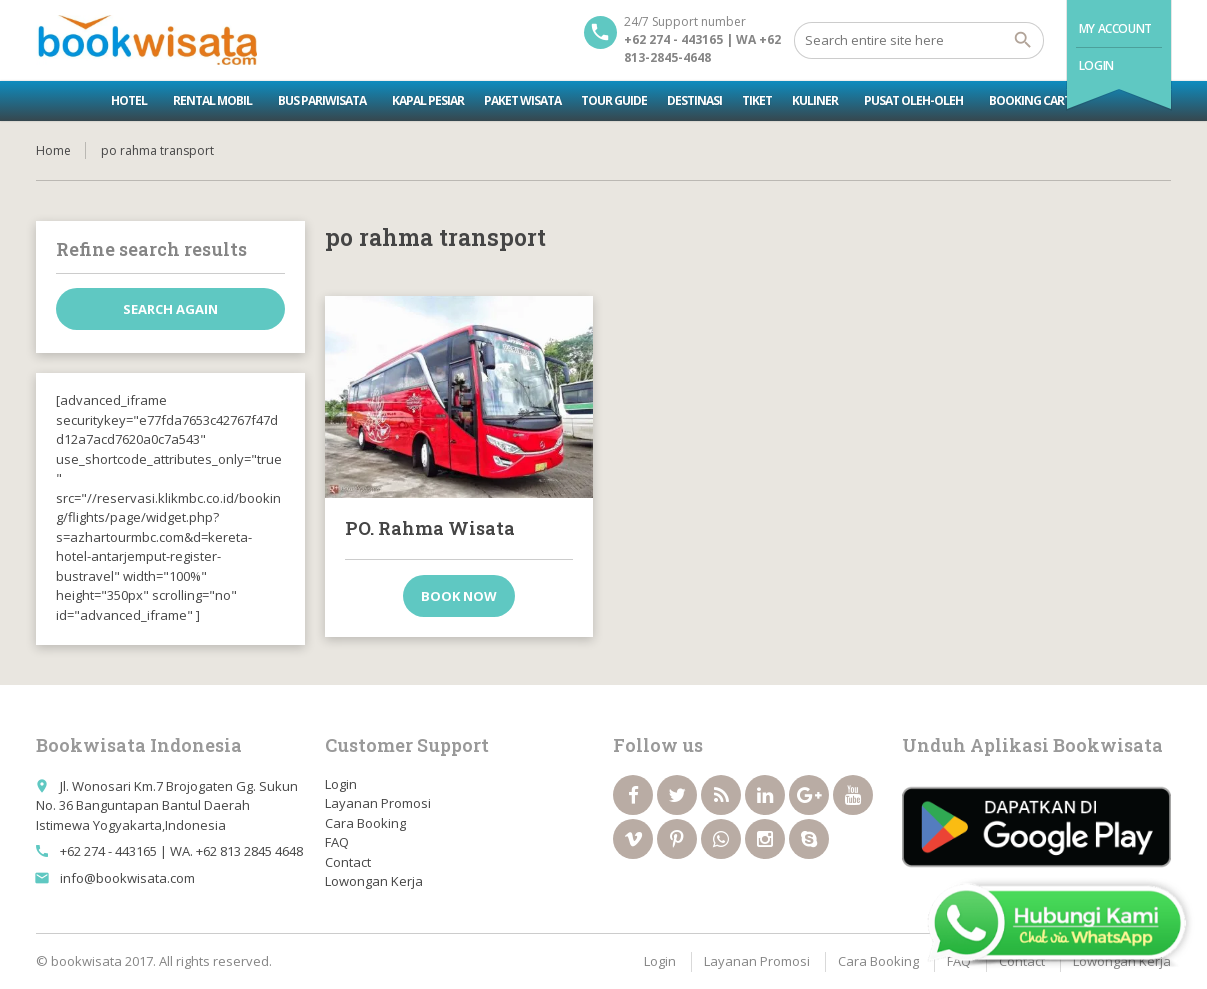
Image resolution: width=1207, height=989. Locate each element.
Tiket (757, 100)
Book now (459, 596)
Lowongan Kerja (374, 881)
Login (1096, 65)
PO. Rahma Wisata (430, 528)
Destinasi (694, 100)
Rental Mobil (212, 100)
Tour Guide (614, 100)
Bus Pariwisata (322, 100)
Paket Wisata (522, 100)
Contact (348, 862)
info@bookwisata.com (127, 878)
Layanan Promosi (378, 803)
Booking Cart (1030, 100)
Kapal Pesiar (428, 100)
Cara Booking (365, 823)
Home (53, 150)
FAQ (337, 842)
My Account (1115, 28)
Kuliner (815, 100)
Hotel (129, 100)
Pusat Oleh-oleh (913, 100)
